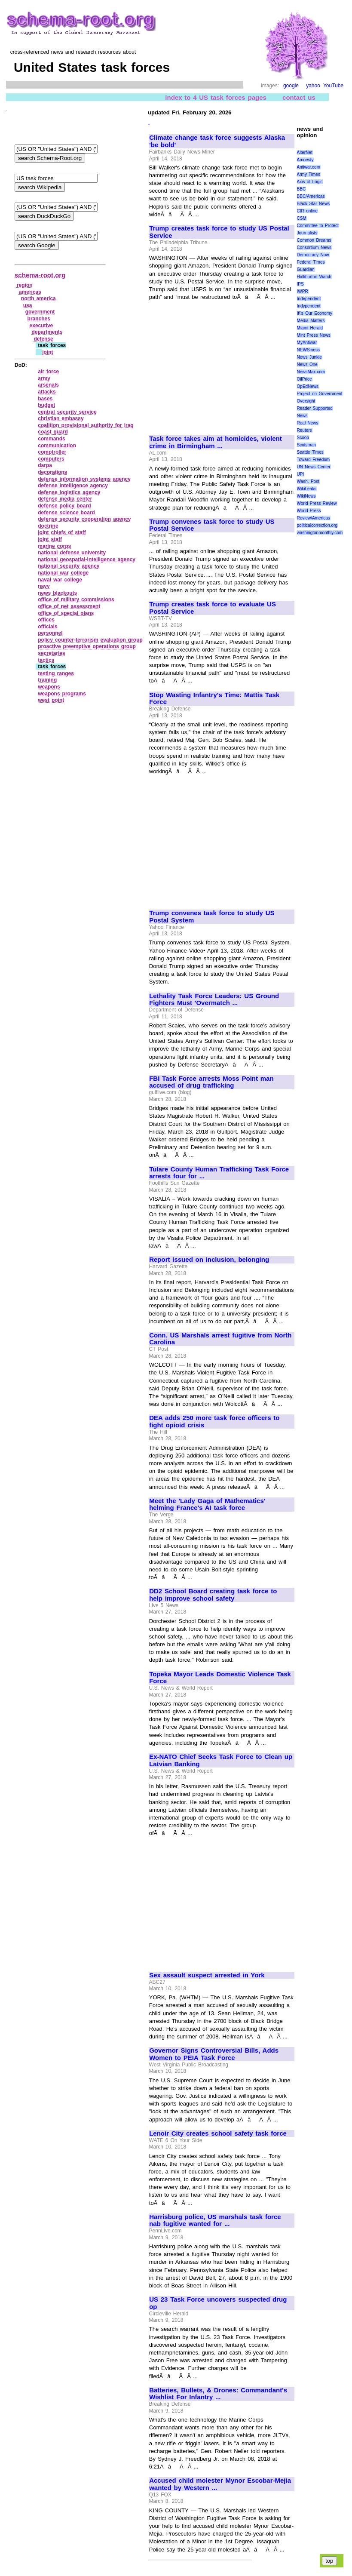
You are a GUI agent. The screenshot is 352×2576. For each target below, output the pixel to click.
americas (30, 292)
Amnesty (305, 159)
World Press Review (317, 503)
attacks (46, 392)
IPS (300, 284)
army (44, 378)
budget (46, 405)
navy (43, 586)
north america (38, 298)
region (25, 285)
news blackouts (57, 593)
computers (51, 459)
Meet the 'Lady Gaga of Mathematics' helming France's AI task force (207, 1504)
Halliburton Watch (314, 276)
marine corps (54, 546)
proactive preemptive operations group (87, 646)
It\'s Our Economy (314, 313)
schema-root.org (40, 275)
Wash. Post (308, 481)
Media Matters (311, 320)
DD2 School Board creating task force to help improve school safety (213, 1595)
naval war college (60, 580)
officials (47, 627)
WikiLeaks (307, 488)
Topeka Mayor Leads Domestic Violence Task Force (220, 1678)
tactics (46, 660)
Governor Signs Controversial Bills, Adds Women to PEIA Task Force (214, 2054)
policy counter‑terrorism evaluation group (90, 640)
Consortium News (314, 247)
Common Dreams (314, 240)
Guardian (306, 269)
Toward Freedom (313, 459)
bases (45, 399)
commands (51, 439)
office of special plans (66, 613)
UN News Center (314, 466)
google (291, 86)
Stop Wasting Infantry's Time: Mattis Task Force (214, 699)
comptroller (52, 452)
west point (51, 700)
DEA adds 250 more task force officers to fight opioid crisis (214, 1421)
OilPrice (304, 379)
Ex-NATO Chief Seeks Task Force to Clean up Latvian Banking (220, 1760)
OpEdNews (308, 386)
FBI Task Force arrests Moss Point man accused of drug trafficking (211, 1082)
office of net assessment (69, 606)
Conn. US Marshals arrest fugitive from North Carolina (220, 1339)
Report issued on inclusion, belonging (209, 1259)
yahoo (313, 86)
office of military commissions (76, 599)
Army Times (308, 174)
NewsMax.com (311, 371)
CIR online (307, 211)
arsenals (48, 385)
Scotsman (306, 445)
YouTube (333, 86)
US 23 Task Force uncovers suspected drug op (218, 2303)
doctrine (48, 526)
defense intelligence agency (73, 486)
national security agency (68, 566)
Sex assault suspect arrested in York (206, 1975)
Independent (309, 298)
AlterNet (304, 152)
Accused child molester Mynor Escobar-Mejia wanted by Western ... (220, 2484)
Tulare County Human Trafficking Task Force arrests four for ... (219, 1173)
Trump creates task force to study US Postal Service (219, 232)
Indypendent (309, 306)
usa (27, 305)
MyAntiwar (307, 342)
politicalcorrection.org (317, 525)
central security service (67, 412)
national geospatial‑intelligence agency (86, 559)
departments (46, 332)
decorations (52, 472)
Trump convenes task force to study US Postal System (211, 917)
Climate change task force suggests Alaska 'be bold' (217, 141)
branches (39, 319)
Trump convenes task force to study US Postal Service (211, 525)
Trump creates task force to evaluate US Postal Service (212, 608)
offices (46, 620)
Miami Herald (310, 328)
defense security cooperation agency (84, 519)
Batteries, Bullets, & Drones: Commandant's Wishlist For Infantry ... (218, 2394)
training (47, 680)
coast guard (53, 432)
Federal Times (311, 262)
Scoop (303, 437)
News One (307, 364)
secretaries (51, 653)
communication (57, 446)
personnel (50, 633)
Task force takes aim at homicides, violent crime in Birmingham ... (215, 442)
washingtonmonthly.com (320, 532)
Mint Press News (314, 335)
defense (43, 339)
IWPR (302, 291)
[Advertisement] (221, 364)
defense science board (66, 513)
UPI (300, 474)
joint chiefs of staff (62, 532)
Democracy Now (313, 254)
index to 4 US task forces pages (215, 97)
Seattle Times (310, 452)
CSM (301, 218)
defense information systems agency (84, 479)
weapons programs (62, 694)
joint (47, 352)
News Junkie (309, 357)
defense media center (65, 499)
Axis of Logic (310, 181)
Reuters (304, 430)
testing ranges (56, 673)
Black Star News (313, 203)
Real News (307, 423)
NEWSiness (308, 349)
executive (41, 326)
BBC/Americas (311, 196)
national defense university (72, 553)
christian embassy (60, 418)
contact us (298, 97)
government (40, 312)
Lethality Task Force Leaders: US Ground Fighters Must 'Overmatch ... (214, 1000)
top (329, 2561)
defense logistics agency (69, 492)
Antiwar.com (308, 167)
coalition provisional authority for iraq (85, 425)
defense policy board (64, 506)
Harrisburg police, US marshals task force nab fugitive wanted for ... (215, 2220)
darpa (45, 465)
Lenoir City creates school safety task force (218, 2133)
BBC (301, 189)
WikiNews (306, 496)
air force (48, 372)
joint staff (50, 539)
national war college (63, 573)
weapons (49, 687)
